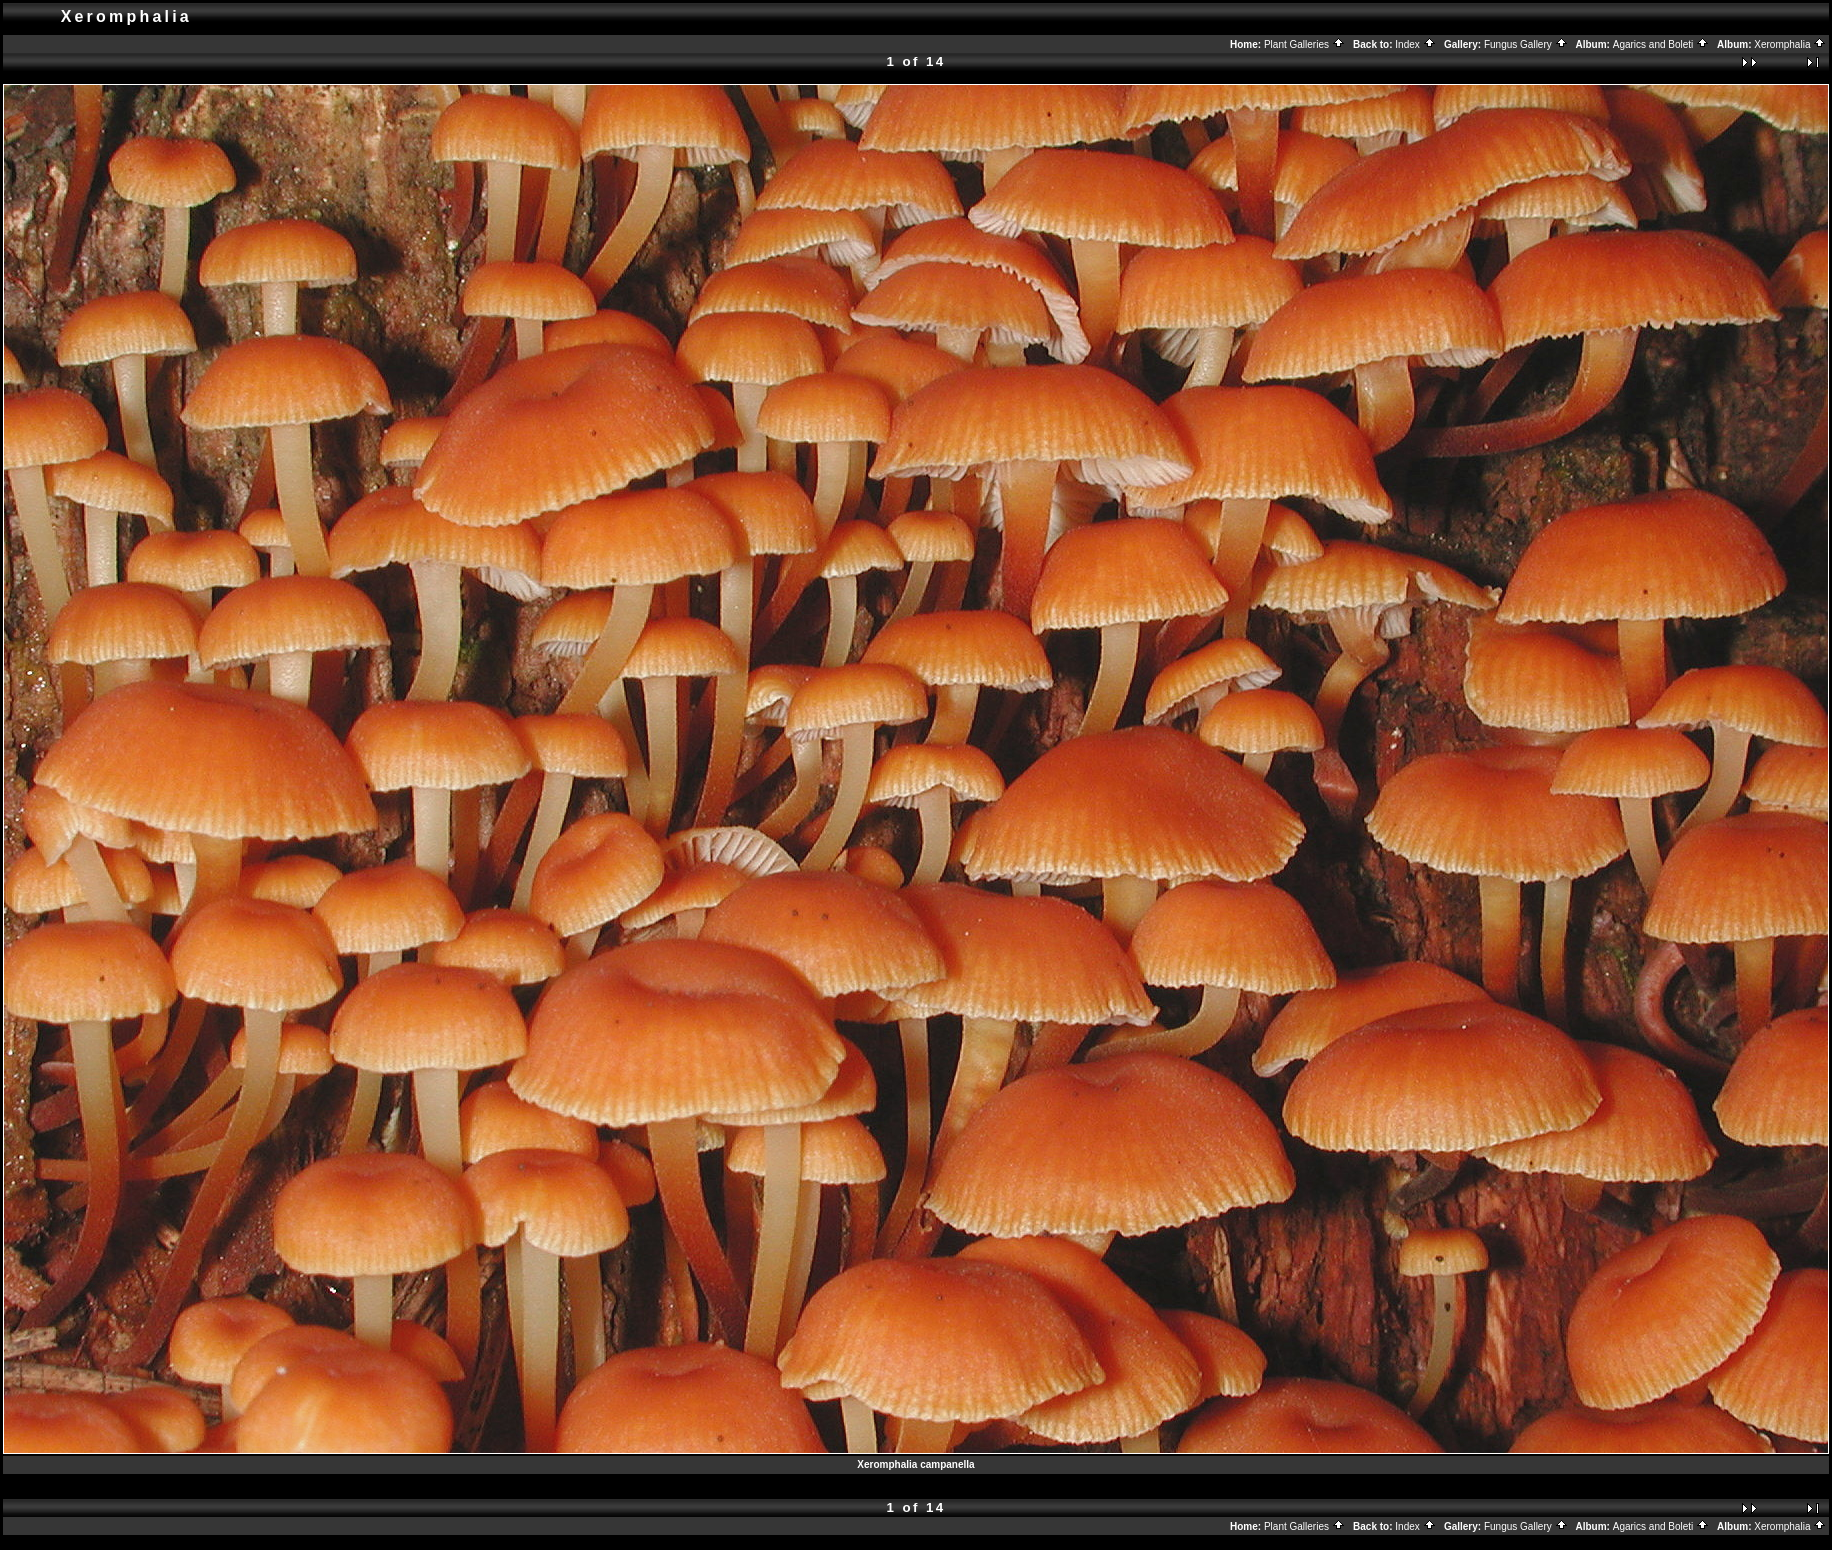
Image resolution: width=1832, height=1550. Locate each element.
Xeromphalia (1790, 44)
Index (1415, 44)
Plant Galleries (1304, 44)
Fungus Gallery (1526, 44)
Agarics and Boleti (1661, 44)
